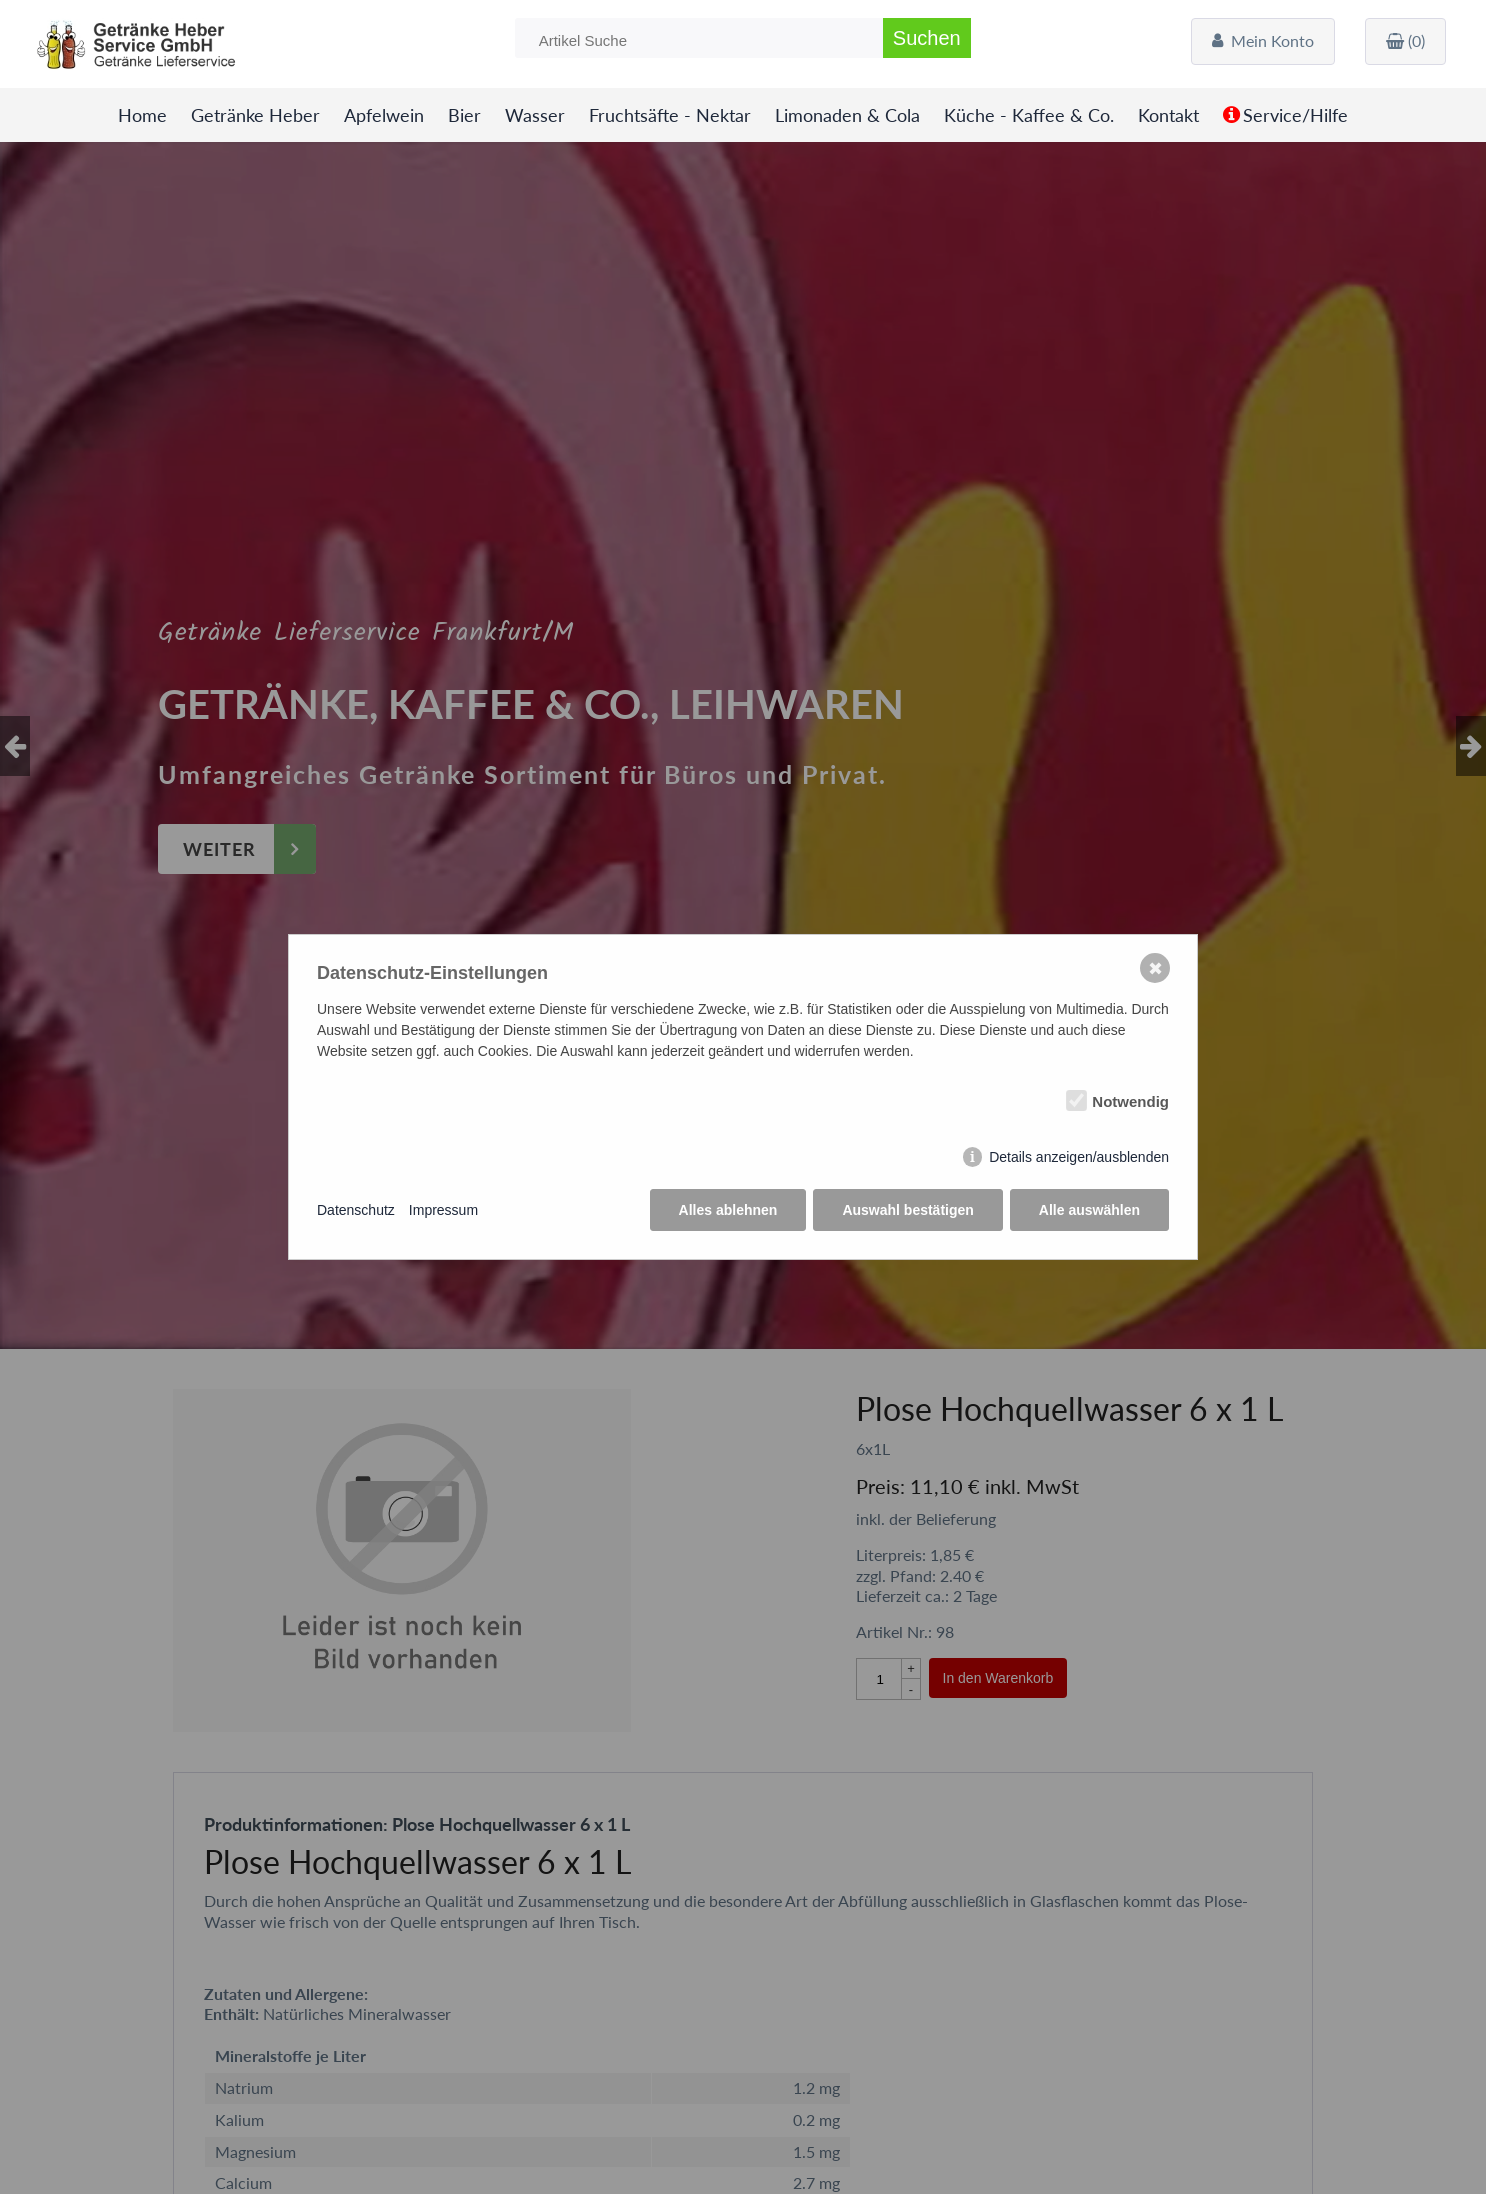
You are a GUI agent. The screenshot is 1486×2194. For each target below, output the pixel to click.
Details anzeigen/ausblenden (1079, 1157)
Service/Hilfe (1295, 115)
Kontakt (1168, 115)
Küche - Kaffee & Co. (1029, 115)
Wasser (535, 115)
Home (142, 115)
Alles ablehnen (728, 1210)
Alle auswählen (1089, 1210)
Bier (464, 115)
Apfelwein (384, 115)
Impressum (443, 1210)
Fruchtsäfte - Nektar (670, 115)
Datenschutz (356, 1210)
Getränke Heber (255, 115)
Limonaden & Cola (847, 115)
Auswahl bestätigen (907, 1210)
